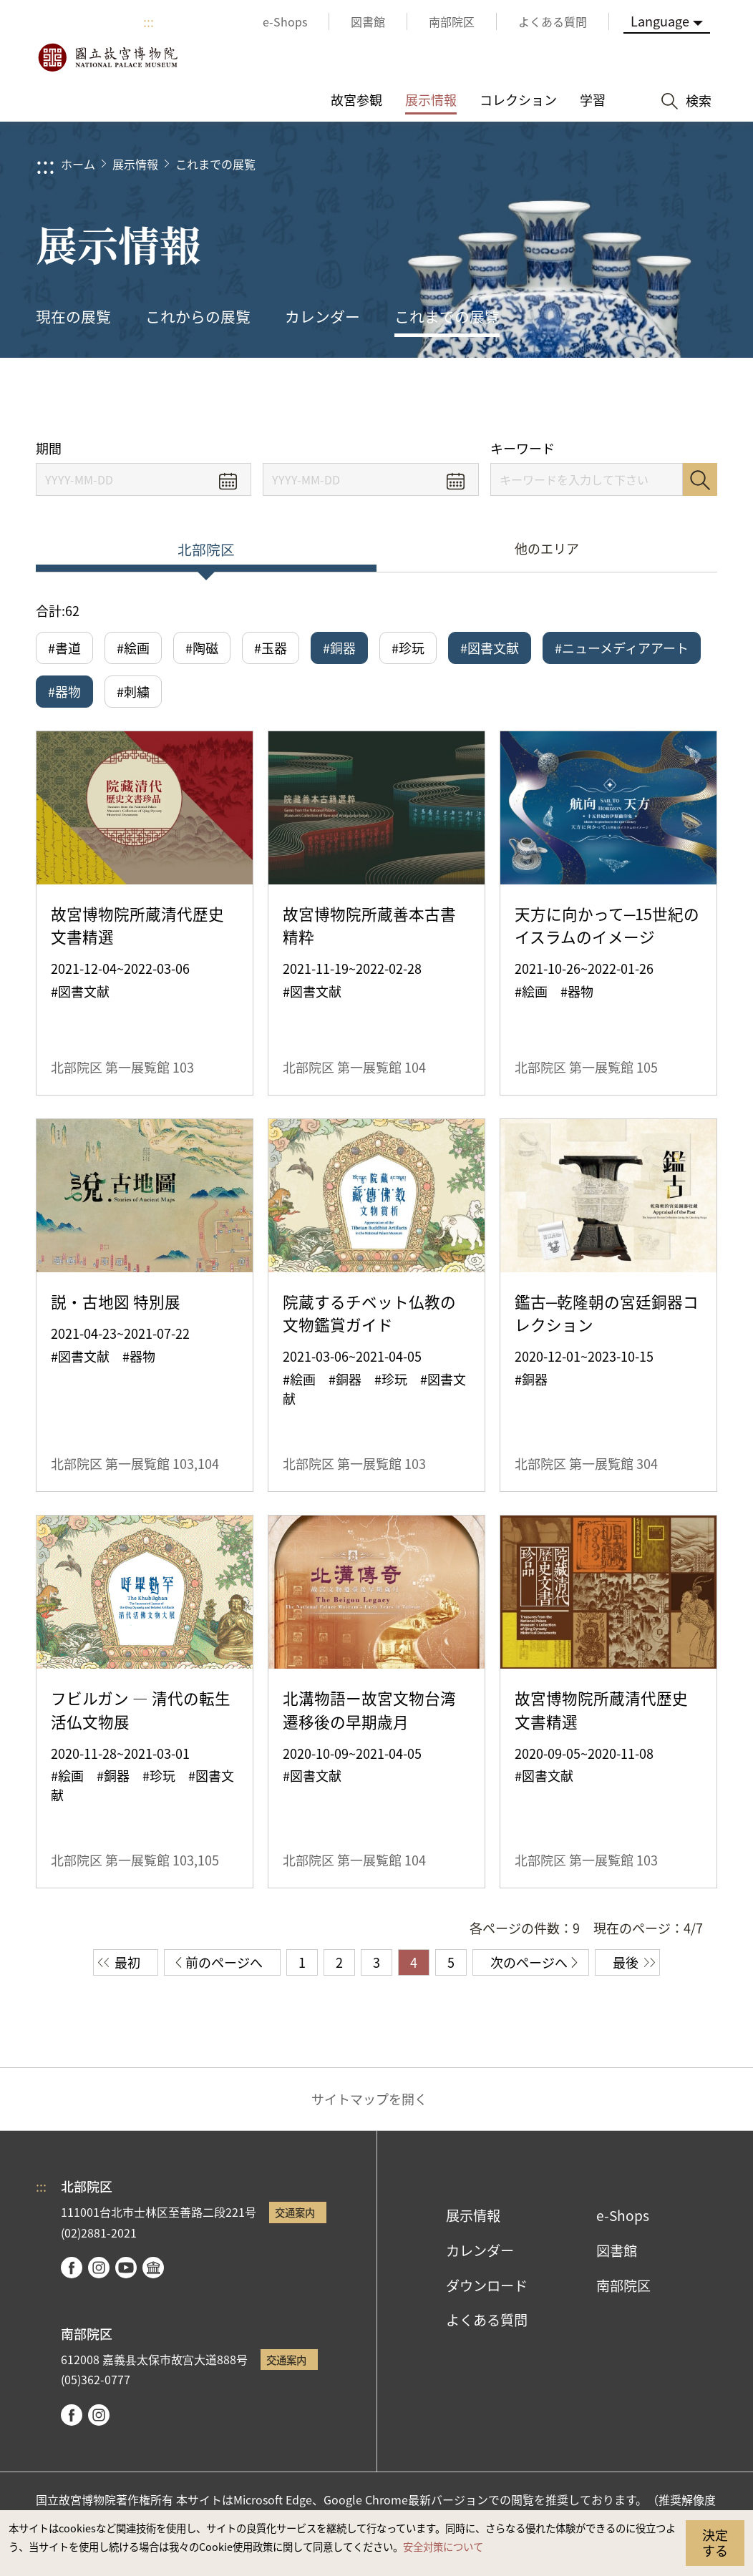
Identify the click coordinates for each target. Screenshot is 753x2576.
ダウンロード (487, 2285)
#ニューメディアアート (622, 647)
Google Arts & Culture (153, 2267)
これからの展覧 (198, 316)
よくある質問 (487, 2320)
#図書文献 (489, 647)
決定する (715, 2542)
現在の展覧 (73, 316)
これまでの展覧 (215, 163)
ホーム (78, 163)
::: (148, 21)
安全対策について (443, 2546)
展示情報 (135, 163)
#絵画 (133, 647)
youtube (126, 2267)
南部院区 (623, 2285)
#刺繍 (133, 691)
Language (660, 20)
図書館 (616, 2250)
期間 (49, 448)
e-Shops (622, 2215)
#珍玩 (408, 647)
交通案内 (295, 2212)
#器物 (64, 691)
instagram (99, 2267)
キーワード (522, 448)
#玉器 (270, 647)
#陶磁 (201, 647)
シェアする (582, 398)
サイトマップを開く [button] (369, 2098)
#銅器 (339, 647)
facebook (71, 2267)
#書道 (64, 647)
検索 (700, 479)
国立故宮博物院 (107, 57)
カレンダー (322, 316)
